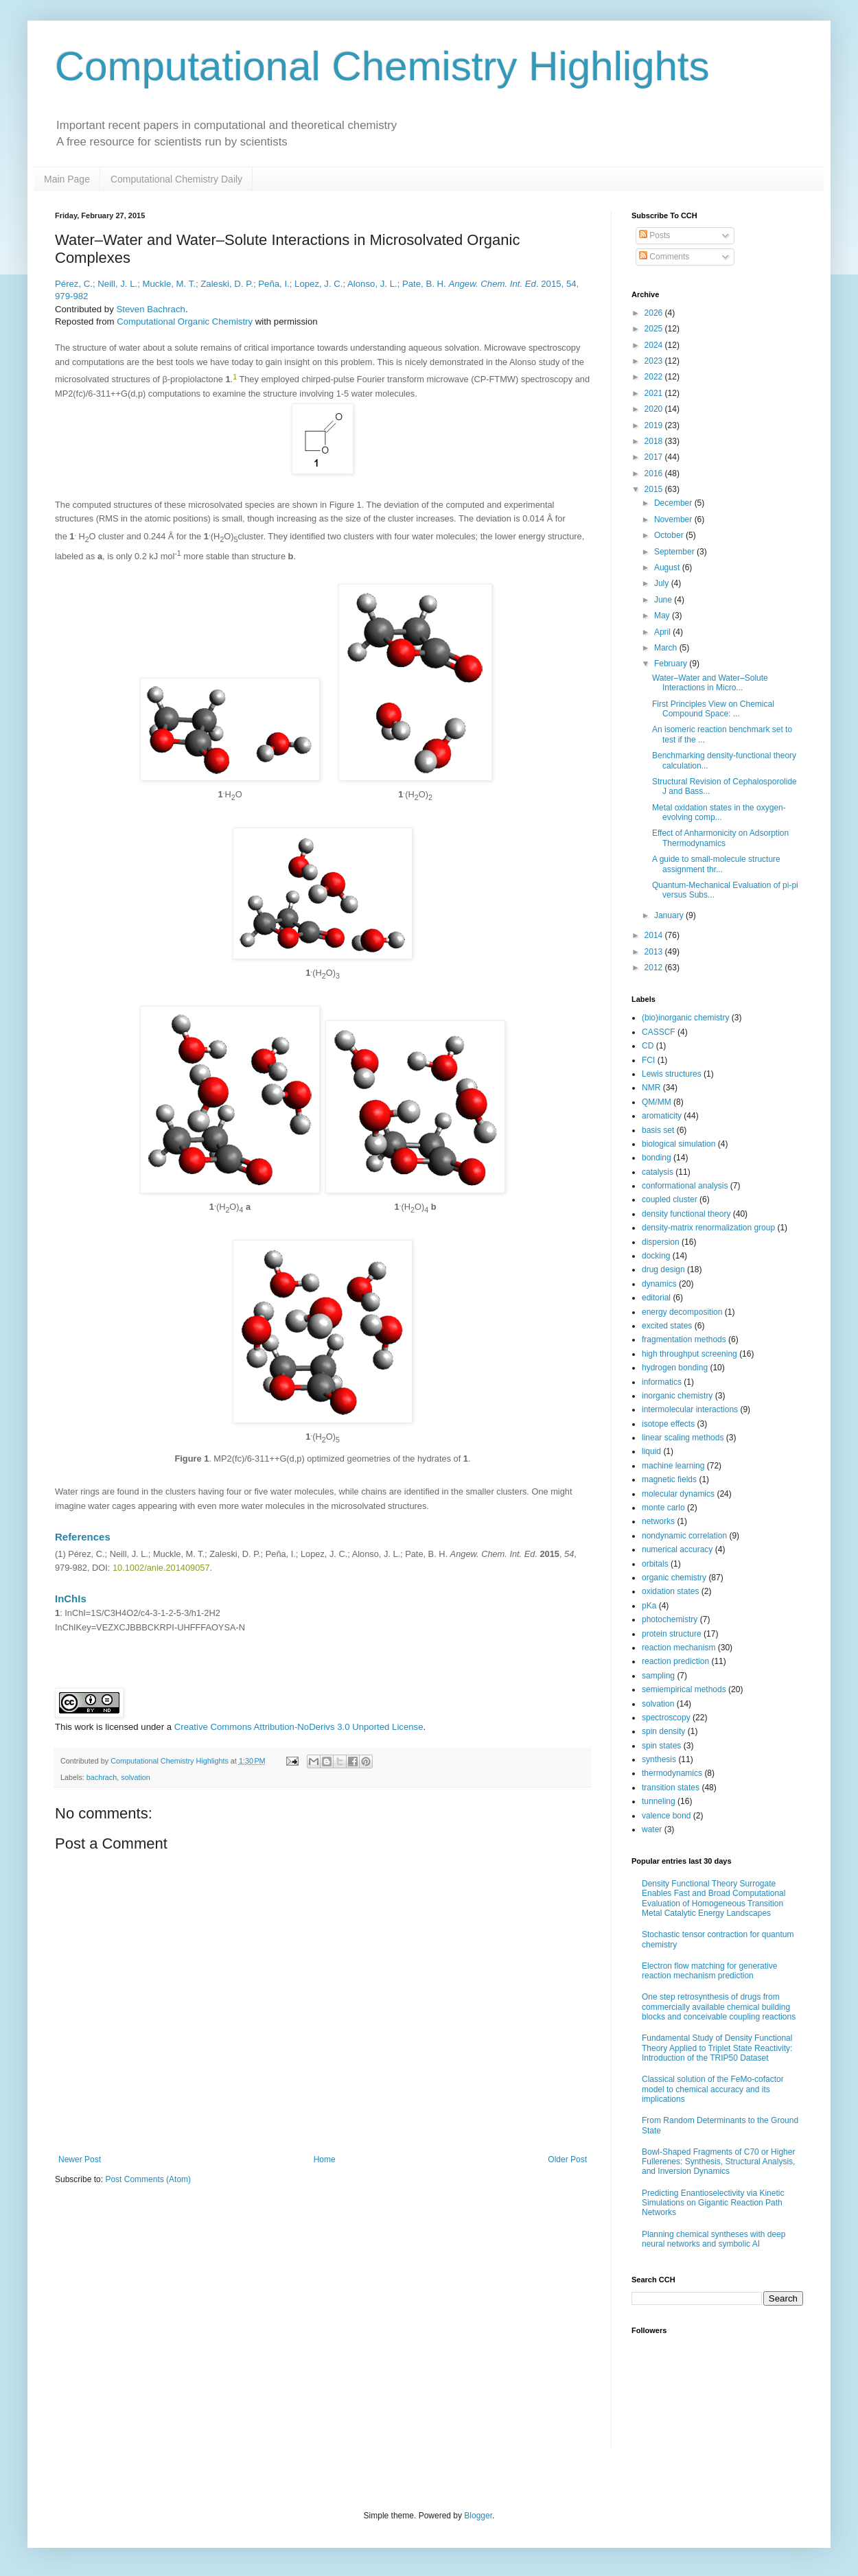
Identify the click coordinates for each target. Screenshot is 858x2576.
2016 (655, 473)
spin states (661, 1745)
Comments (664, 256)
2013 (655, 952)
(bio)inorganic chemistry (685, 1017)
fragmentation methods (684, 1339)
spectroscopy (666, 1717)
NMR (651, 1087)
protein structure (672, 1634)
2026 (655, 313)
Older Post (567, 2159)
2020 (655, 409)
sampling (658, 1676)
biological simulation (678, 1144)
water (652, 1829)
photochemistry (669, 1619)
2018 (655, 441)
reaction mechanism (678, 1647)
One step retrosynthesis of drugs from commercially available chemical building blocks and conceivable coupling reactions (719, 2007)
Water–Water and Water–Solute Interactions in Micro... (710, 682)
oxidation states (670, 1591)
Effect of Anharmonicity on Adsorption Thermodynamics (720, 837)
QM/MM (656, 1102)
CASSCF (658, 1032)
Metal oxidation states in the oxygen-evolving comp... (719, 812)
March (667, 648)
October (670, 535)
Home (325, 2159)
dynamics (659, 1284)
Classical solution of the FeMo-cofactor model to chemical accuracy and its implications (713, 2089)
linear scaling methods (682, 1437)
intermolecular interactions (690, 1409)
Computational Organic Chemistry (184, 321)
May (663, 615)
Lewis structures (672, 1074)
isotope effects (668, 1424)
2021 (655, 393)
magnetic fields (669, 1479)
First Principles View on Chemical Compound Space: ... (713, 708)
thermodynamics (672, 1773)
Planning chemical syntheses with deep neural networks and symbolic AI (713, 2239)
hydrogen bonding (675, 1367)
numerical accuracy (677, 1549)
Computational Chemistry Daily (176, 179)
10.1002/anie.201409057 (161, 1567)
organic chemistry (674, 1577)
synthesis (659, 1759)
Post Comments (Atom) (148, 2179)
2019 (655, 425)
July (662, 583)
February (671, 663)
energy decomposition (682, 1312)
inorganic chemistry (677, 1396)
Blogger (478, 2515)
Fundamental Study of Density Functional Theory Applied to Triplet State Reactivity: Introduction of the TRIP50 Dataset (717, 2048)
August (668, 567)
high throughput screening (689, 1354)
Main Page (67, 179)
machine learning (673, 1466)
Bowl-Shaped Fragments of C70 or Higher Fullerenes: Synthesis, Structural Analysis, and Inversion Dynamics (718, 2162)
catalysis (657, 1172)
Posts (654, 235)
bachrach (101, 1777)
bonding (656, 1157)
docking (656, 1256)
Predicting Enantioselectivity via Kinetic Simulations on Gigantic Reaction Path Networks (713, 2203)
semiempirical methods (684, 1689)
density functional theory (686, 1214)
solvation (135, 1777)
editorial (656, 1297)
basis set (658, 1130)
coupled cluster (669, 1199)
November (674, 519)
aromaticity (662, 1116)
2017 (655, 457)
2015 (655, 489)
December (674, 503)
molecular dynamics (678, 1494)
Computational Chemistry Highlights (382, 66)
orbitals (655, 1564)
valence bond (666, 1815)
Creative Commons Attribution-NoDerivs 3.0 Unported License (299, 1727)
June (664, 600)
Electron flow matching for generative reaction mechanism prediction (709, 1970)
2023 (655, 361)
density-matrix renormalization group (708, 1227)
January (670, 915)
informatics (662, 1382)
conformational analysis (685, 1186)
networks (658, 1521)
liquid (651, 1451)
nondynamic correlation (684, 1536)
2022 (655, 377)
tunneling (658, 1801)
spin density (663, 1731)
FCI (648, 1060)
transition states (670, 1787)
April (663, 632)
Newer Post (79, 2159)
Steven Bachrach (150, 309)
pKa (649, 1606)
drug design (663, 1269)
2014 (655, 935)
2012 (655, 967)
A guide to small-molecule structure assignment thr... (716, 864)
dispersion (661, 1242)
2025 (655, 328)
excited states (667, 1326)
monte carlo (663, 1507)
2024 (655, 345)
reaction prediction (675, 1661)
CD (647, 1046)
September (675, 552)
